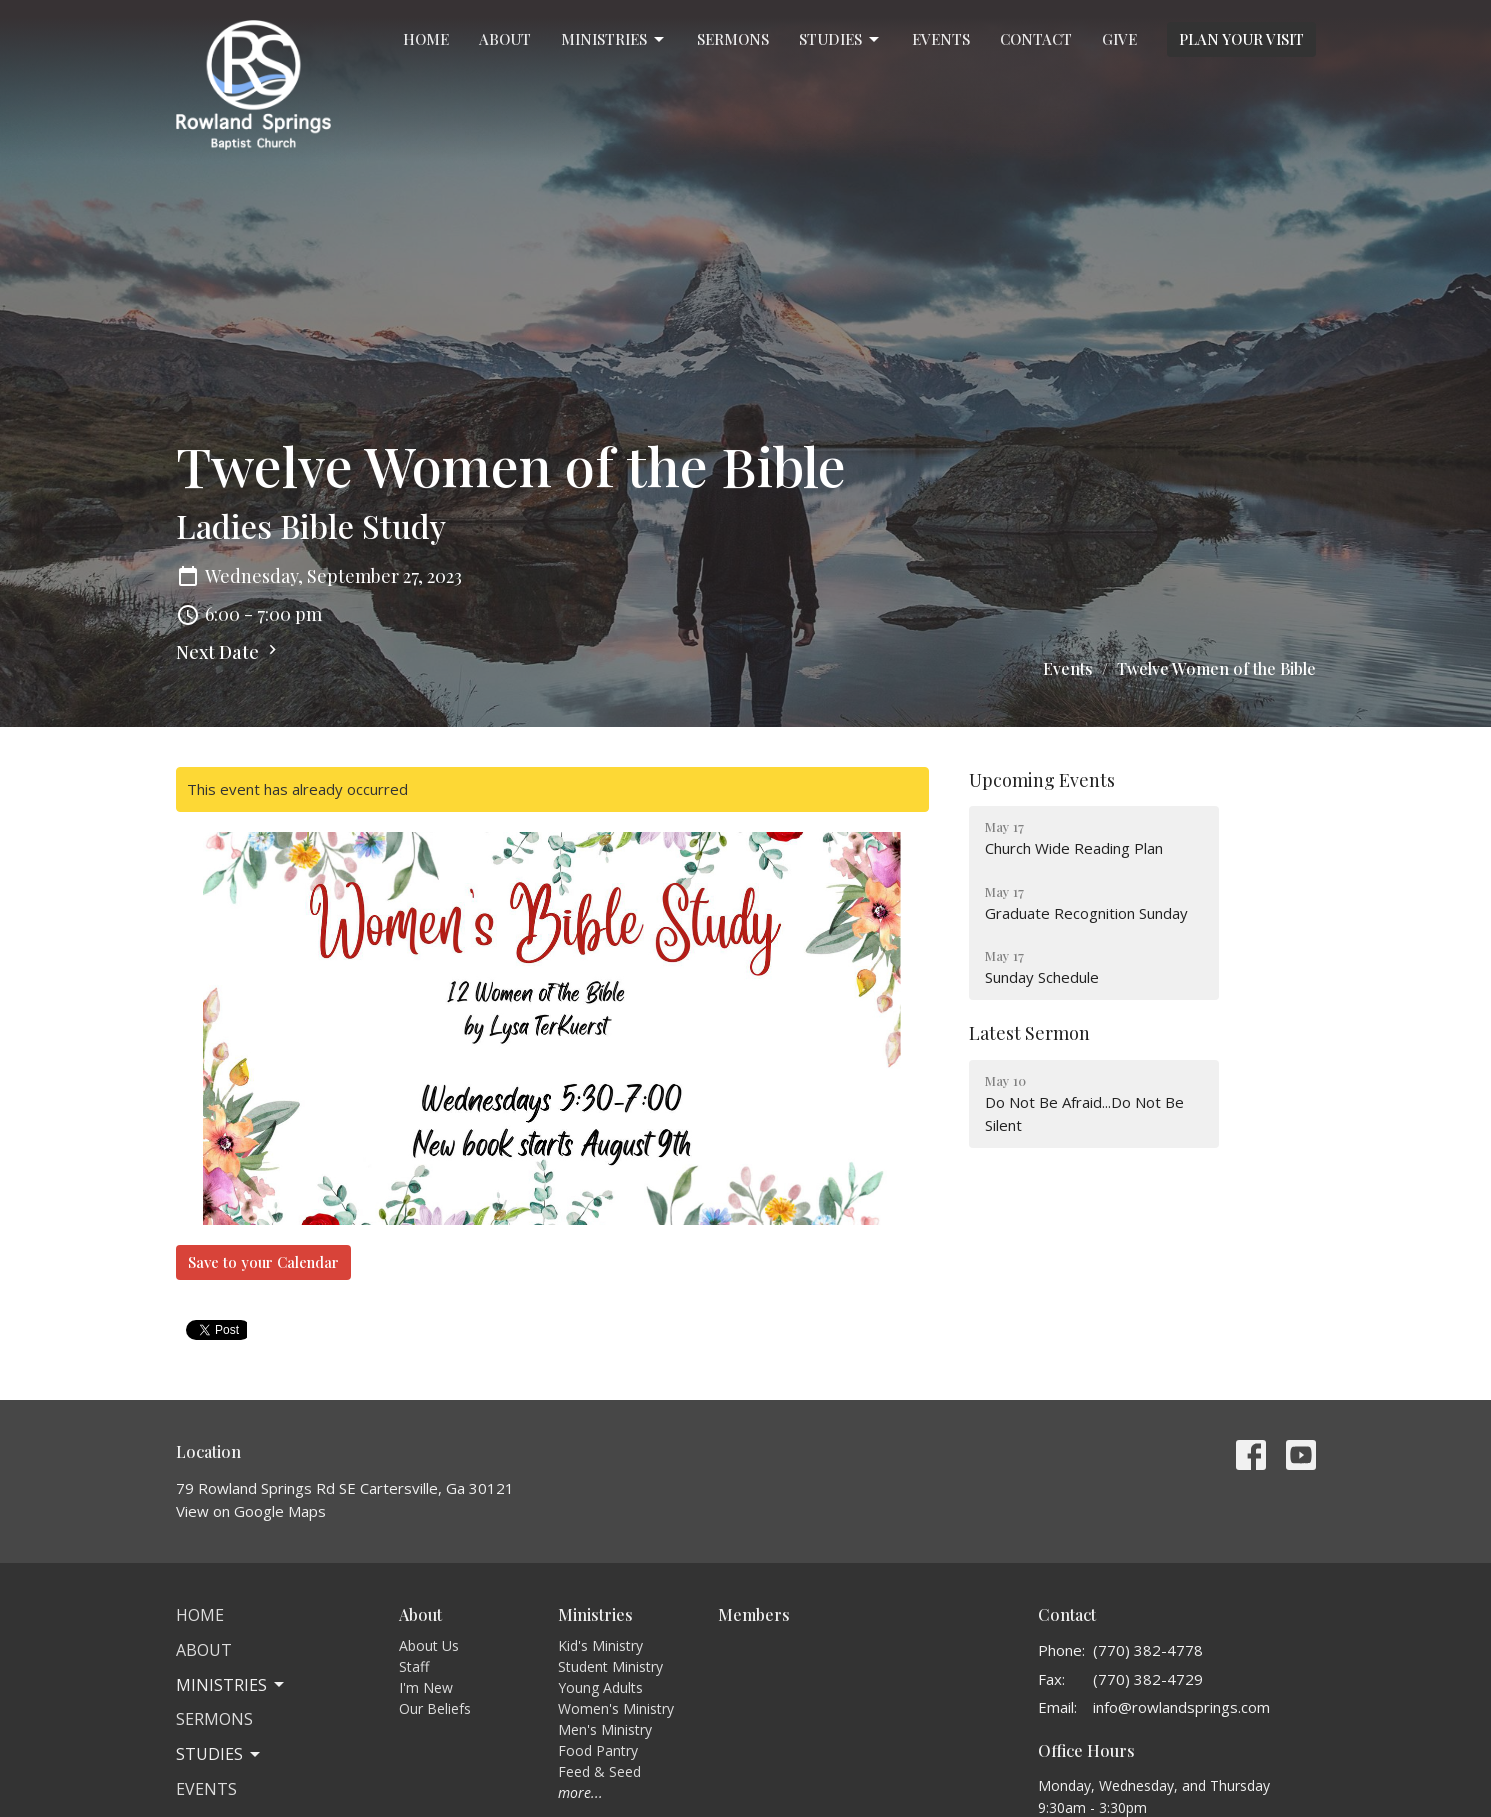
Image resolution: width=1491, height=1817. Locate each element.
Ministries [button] (231, 1685)
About (505, 39)
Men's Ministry (605, 1729)
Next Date (229, 652)
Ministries (614, 39)
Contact (1036, 39)
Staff (414, 1666)
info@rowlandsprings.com (1181, 1707)
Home (426, 39)
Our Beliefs (435, 1708)
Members (754, 1614)
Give (1119, 39)
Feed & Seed (599, 1771)
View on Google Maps (251, 1511)
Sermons (733, 39)
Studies (840, 39)
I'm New (426, 1687)
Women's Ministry (616, 1708)
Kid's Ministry (600, 1645)
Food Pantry (598, 1750)
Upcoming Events (1042, 780)
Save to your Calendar (263, 1262)
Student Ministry (610, 1666)
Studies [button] (219, 1754)
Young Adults (600, 1687)
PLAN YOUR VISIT (1241, 39)
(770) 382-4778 (1148, 1650)
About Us (429, 1645)
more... (580, 1792)
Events (941, 39)
